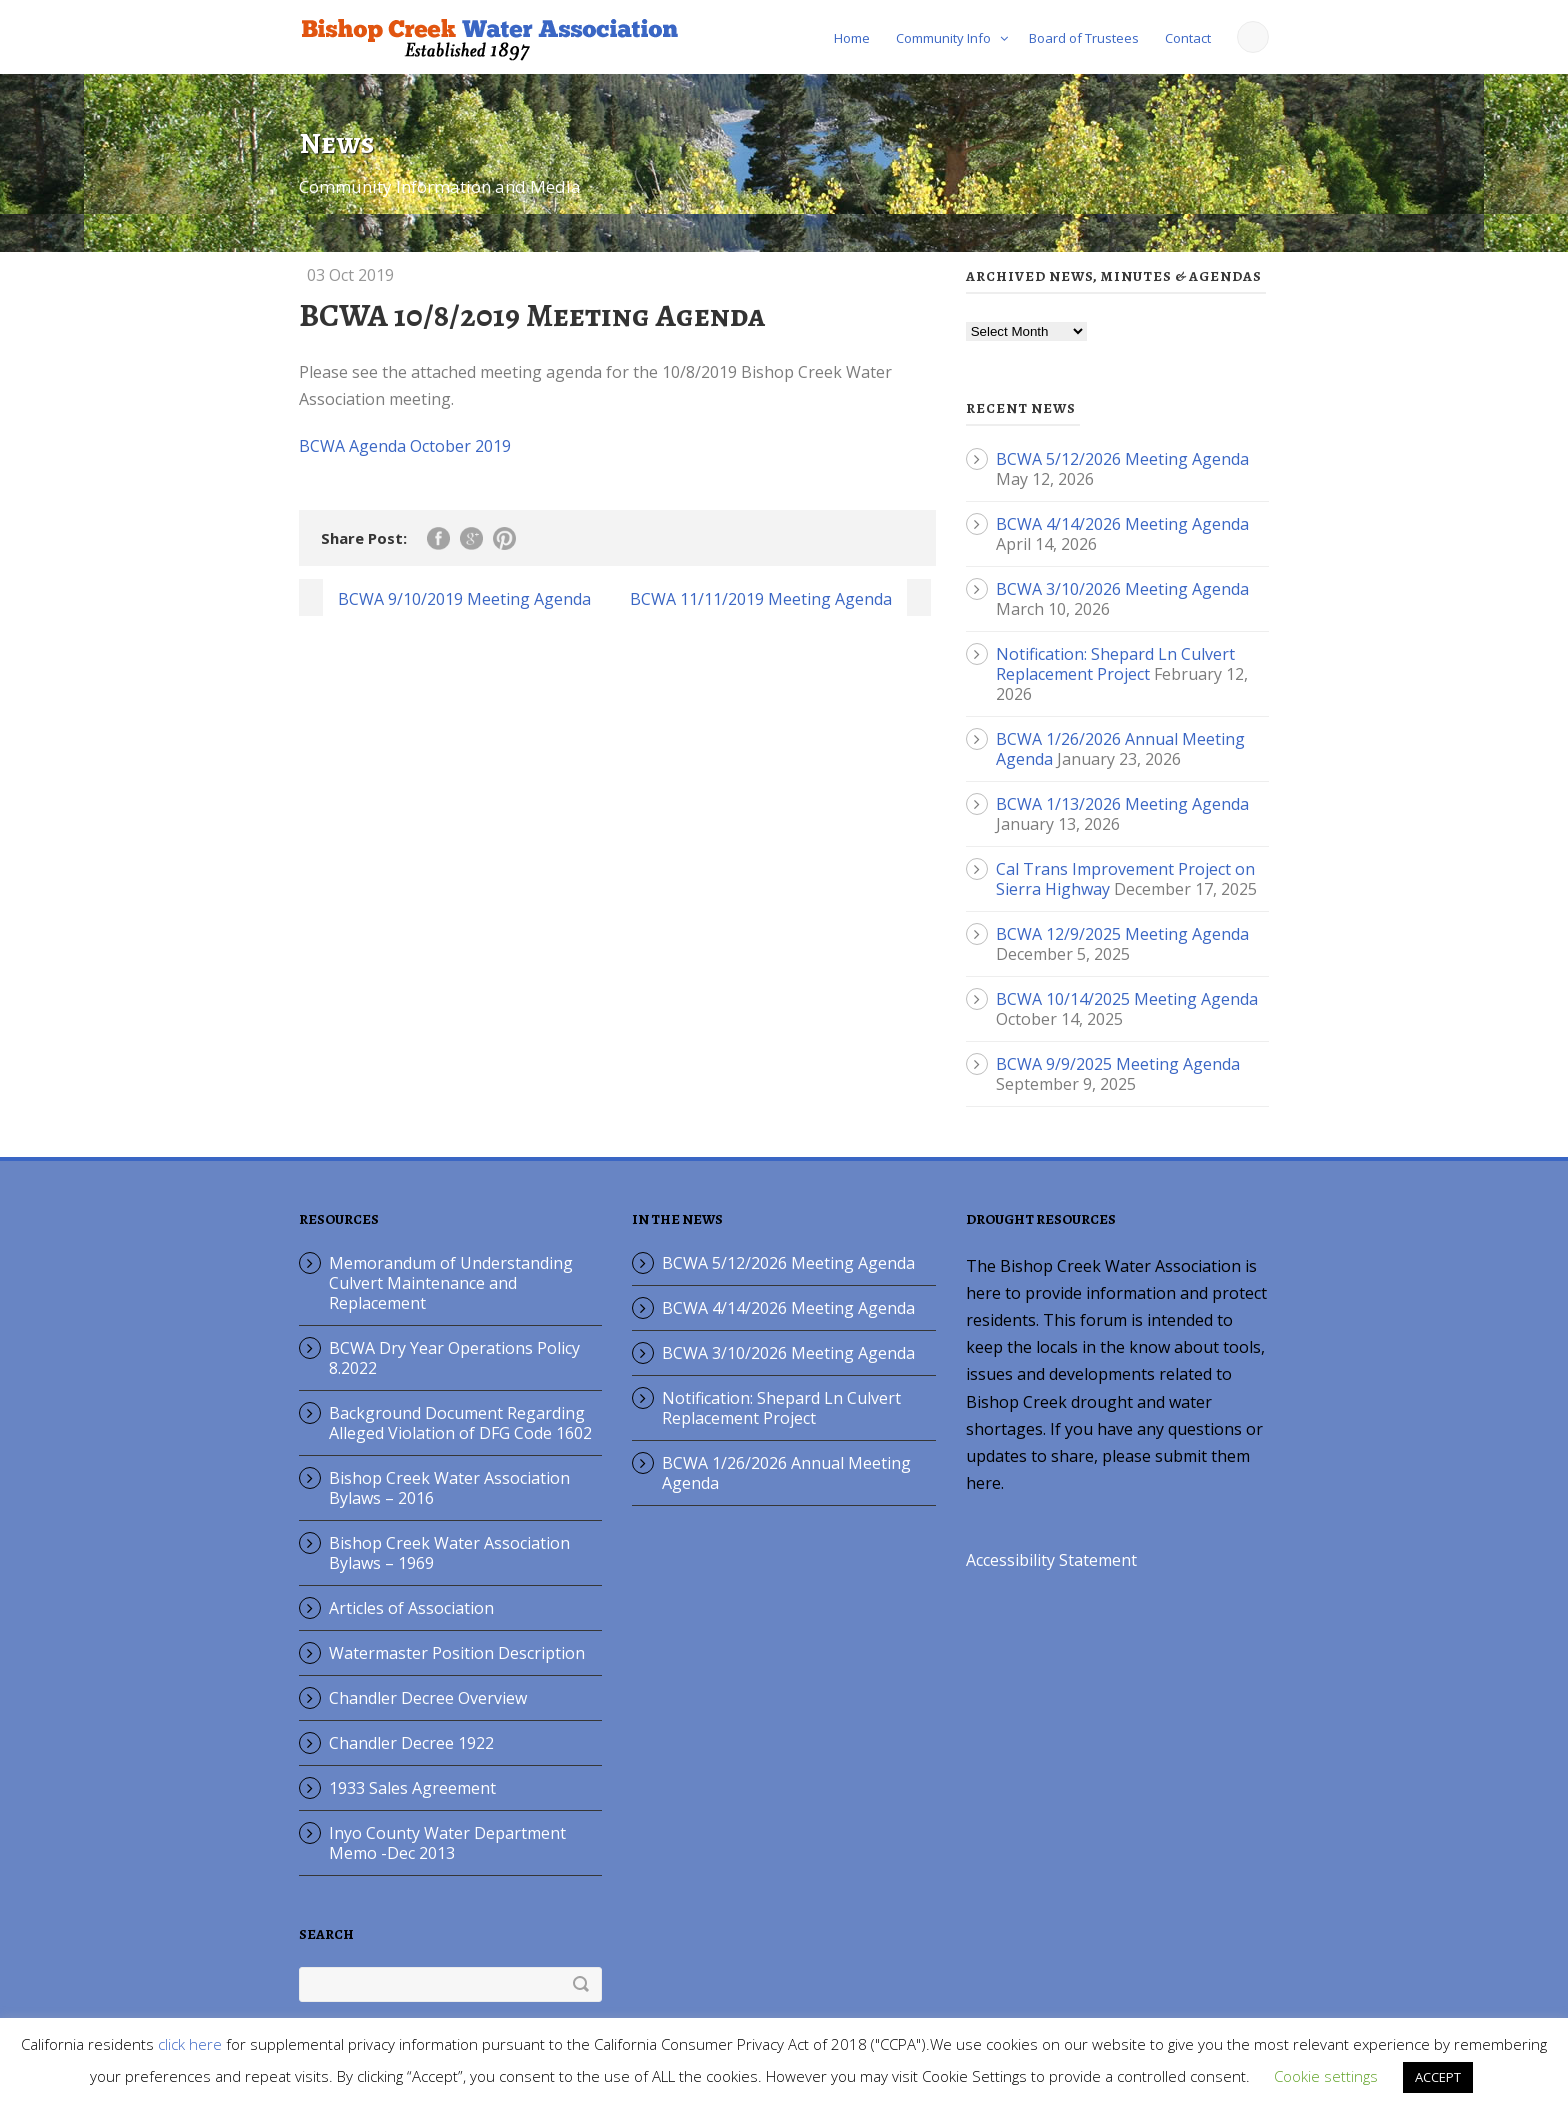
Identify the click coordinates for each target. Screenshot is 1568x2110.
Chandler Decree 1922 (411, 1743)
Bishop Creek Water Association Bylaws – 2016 (449, 1488)
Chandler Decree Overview (428, 1698)
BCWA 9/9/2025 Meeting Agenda (1118, 1064)
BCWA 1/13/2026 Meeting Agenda (1122, 804)
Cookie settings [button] (1326, 2076)
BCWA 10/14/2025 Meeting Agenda (1127, 999)
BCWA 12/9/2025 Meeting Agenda (1122, 934)
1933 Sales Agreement (412, 1788)
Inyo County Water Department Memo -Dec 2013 (447, 1843)
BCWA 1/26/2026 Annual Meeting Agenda (786, 1473)
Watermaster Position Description (457, 1653)
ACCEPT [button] (1438, 2077)
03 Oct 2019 (350, 275)
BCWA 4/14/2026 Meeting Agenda (1122, 524)
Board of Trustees (1084, 38)
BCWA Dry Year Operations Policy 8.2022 (454, 1358)
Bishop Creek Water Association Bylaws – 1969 (449, 1553)
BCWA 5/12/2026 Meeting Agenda (1122, 459)
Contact (1188, 38)
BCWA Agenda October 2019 (405, 446)
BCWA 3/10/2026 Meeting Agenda (1122, 589)
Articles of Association (411, 1608)
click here (190, 2044)
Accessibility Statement (1051, 1560)
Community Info (943, 38)
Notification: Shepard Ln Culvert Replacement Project (1115, 664)
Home (852, 38)
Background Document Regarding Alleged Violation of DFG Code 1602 (460, 1423)
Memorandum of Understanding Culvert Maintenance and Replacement (451, 1283)
